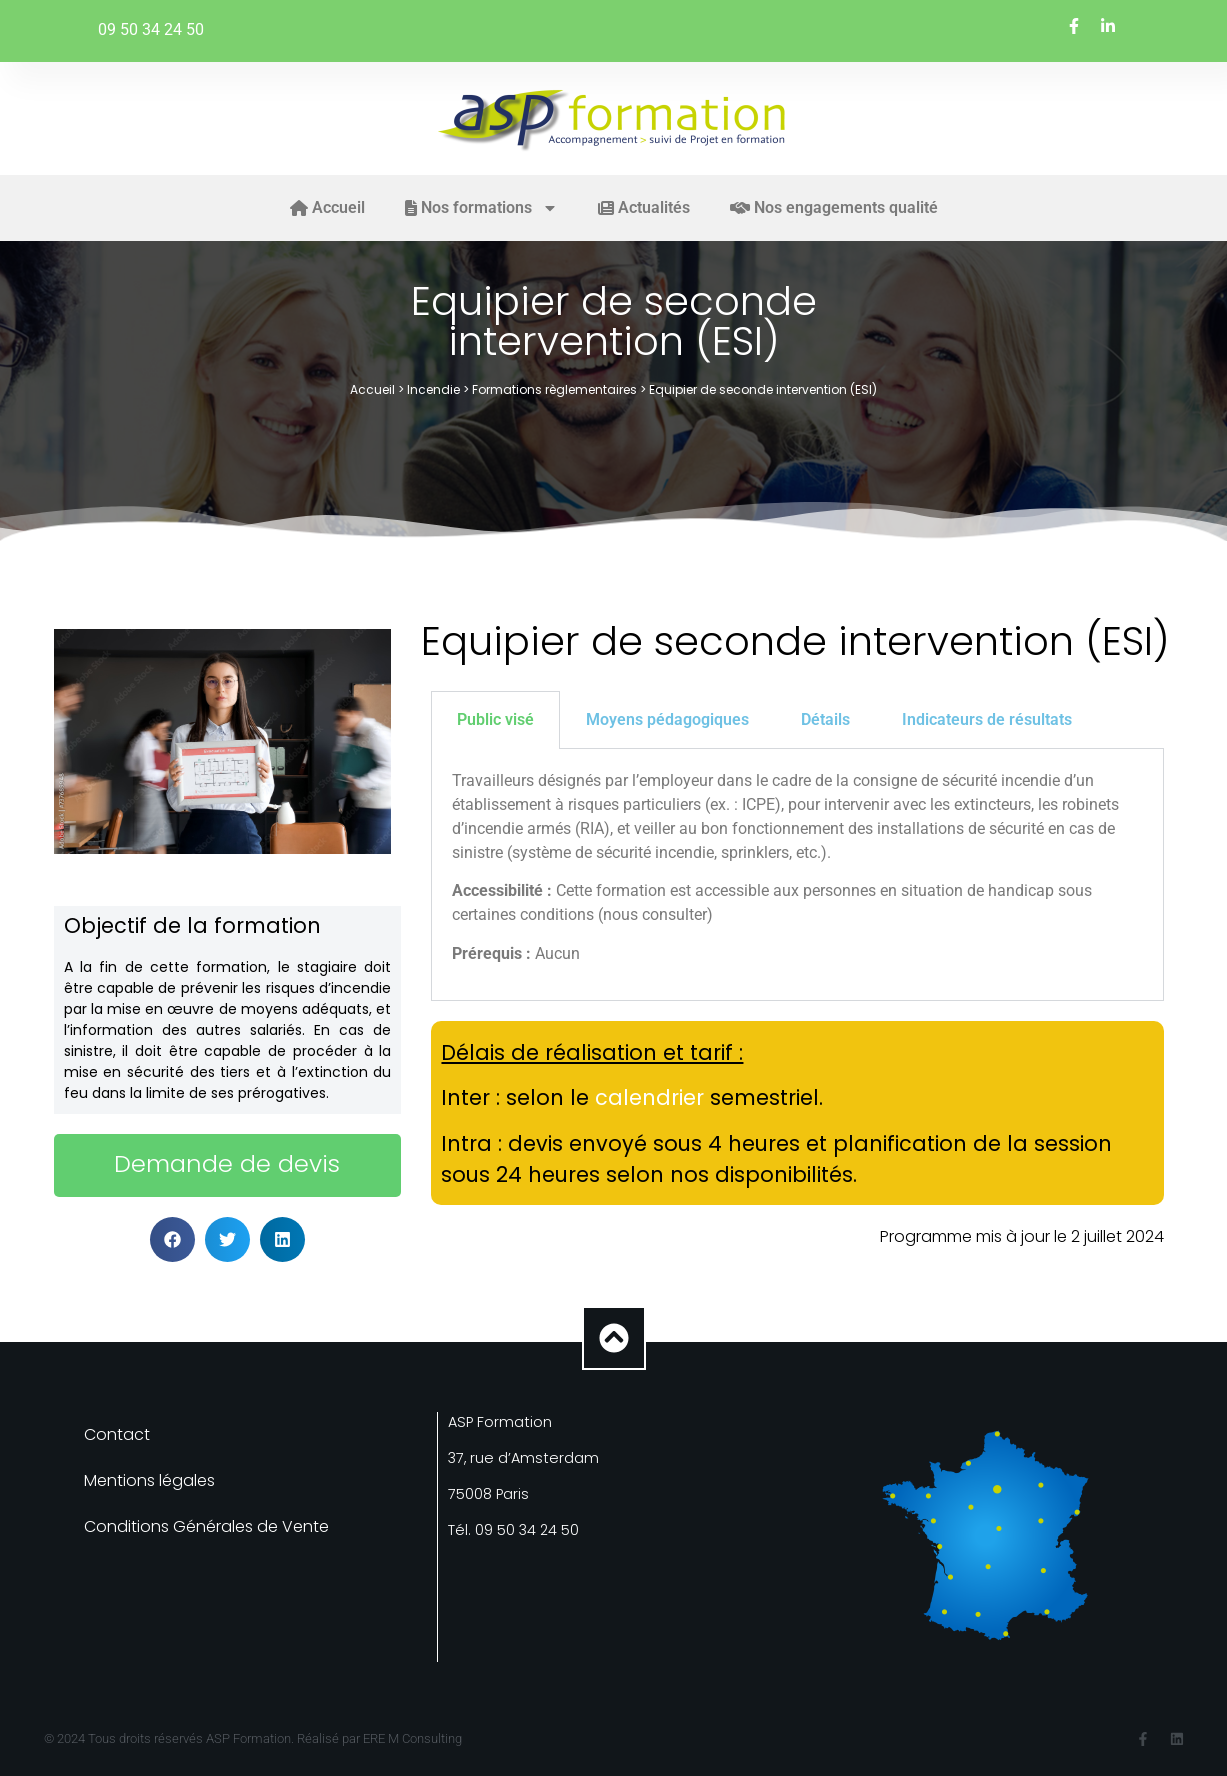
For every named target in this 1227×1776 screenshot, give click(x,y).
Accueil (372, 389)
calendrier (649, 1097)
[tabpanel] (797, 875)
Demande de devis (227, 1163)
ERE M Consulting (412, 1738)
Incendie (433, 389)
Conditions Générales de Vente (206, 1526)
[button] (172, 1239)
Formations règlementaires (554, 389)
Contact (117, 1434)
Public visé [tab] (495, 719)
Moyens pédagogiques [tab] (667, 719)
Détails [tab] (825, 719)
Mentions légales (149, 1480)
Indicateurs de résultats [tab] (987, 719)
